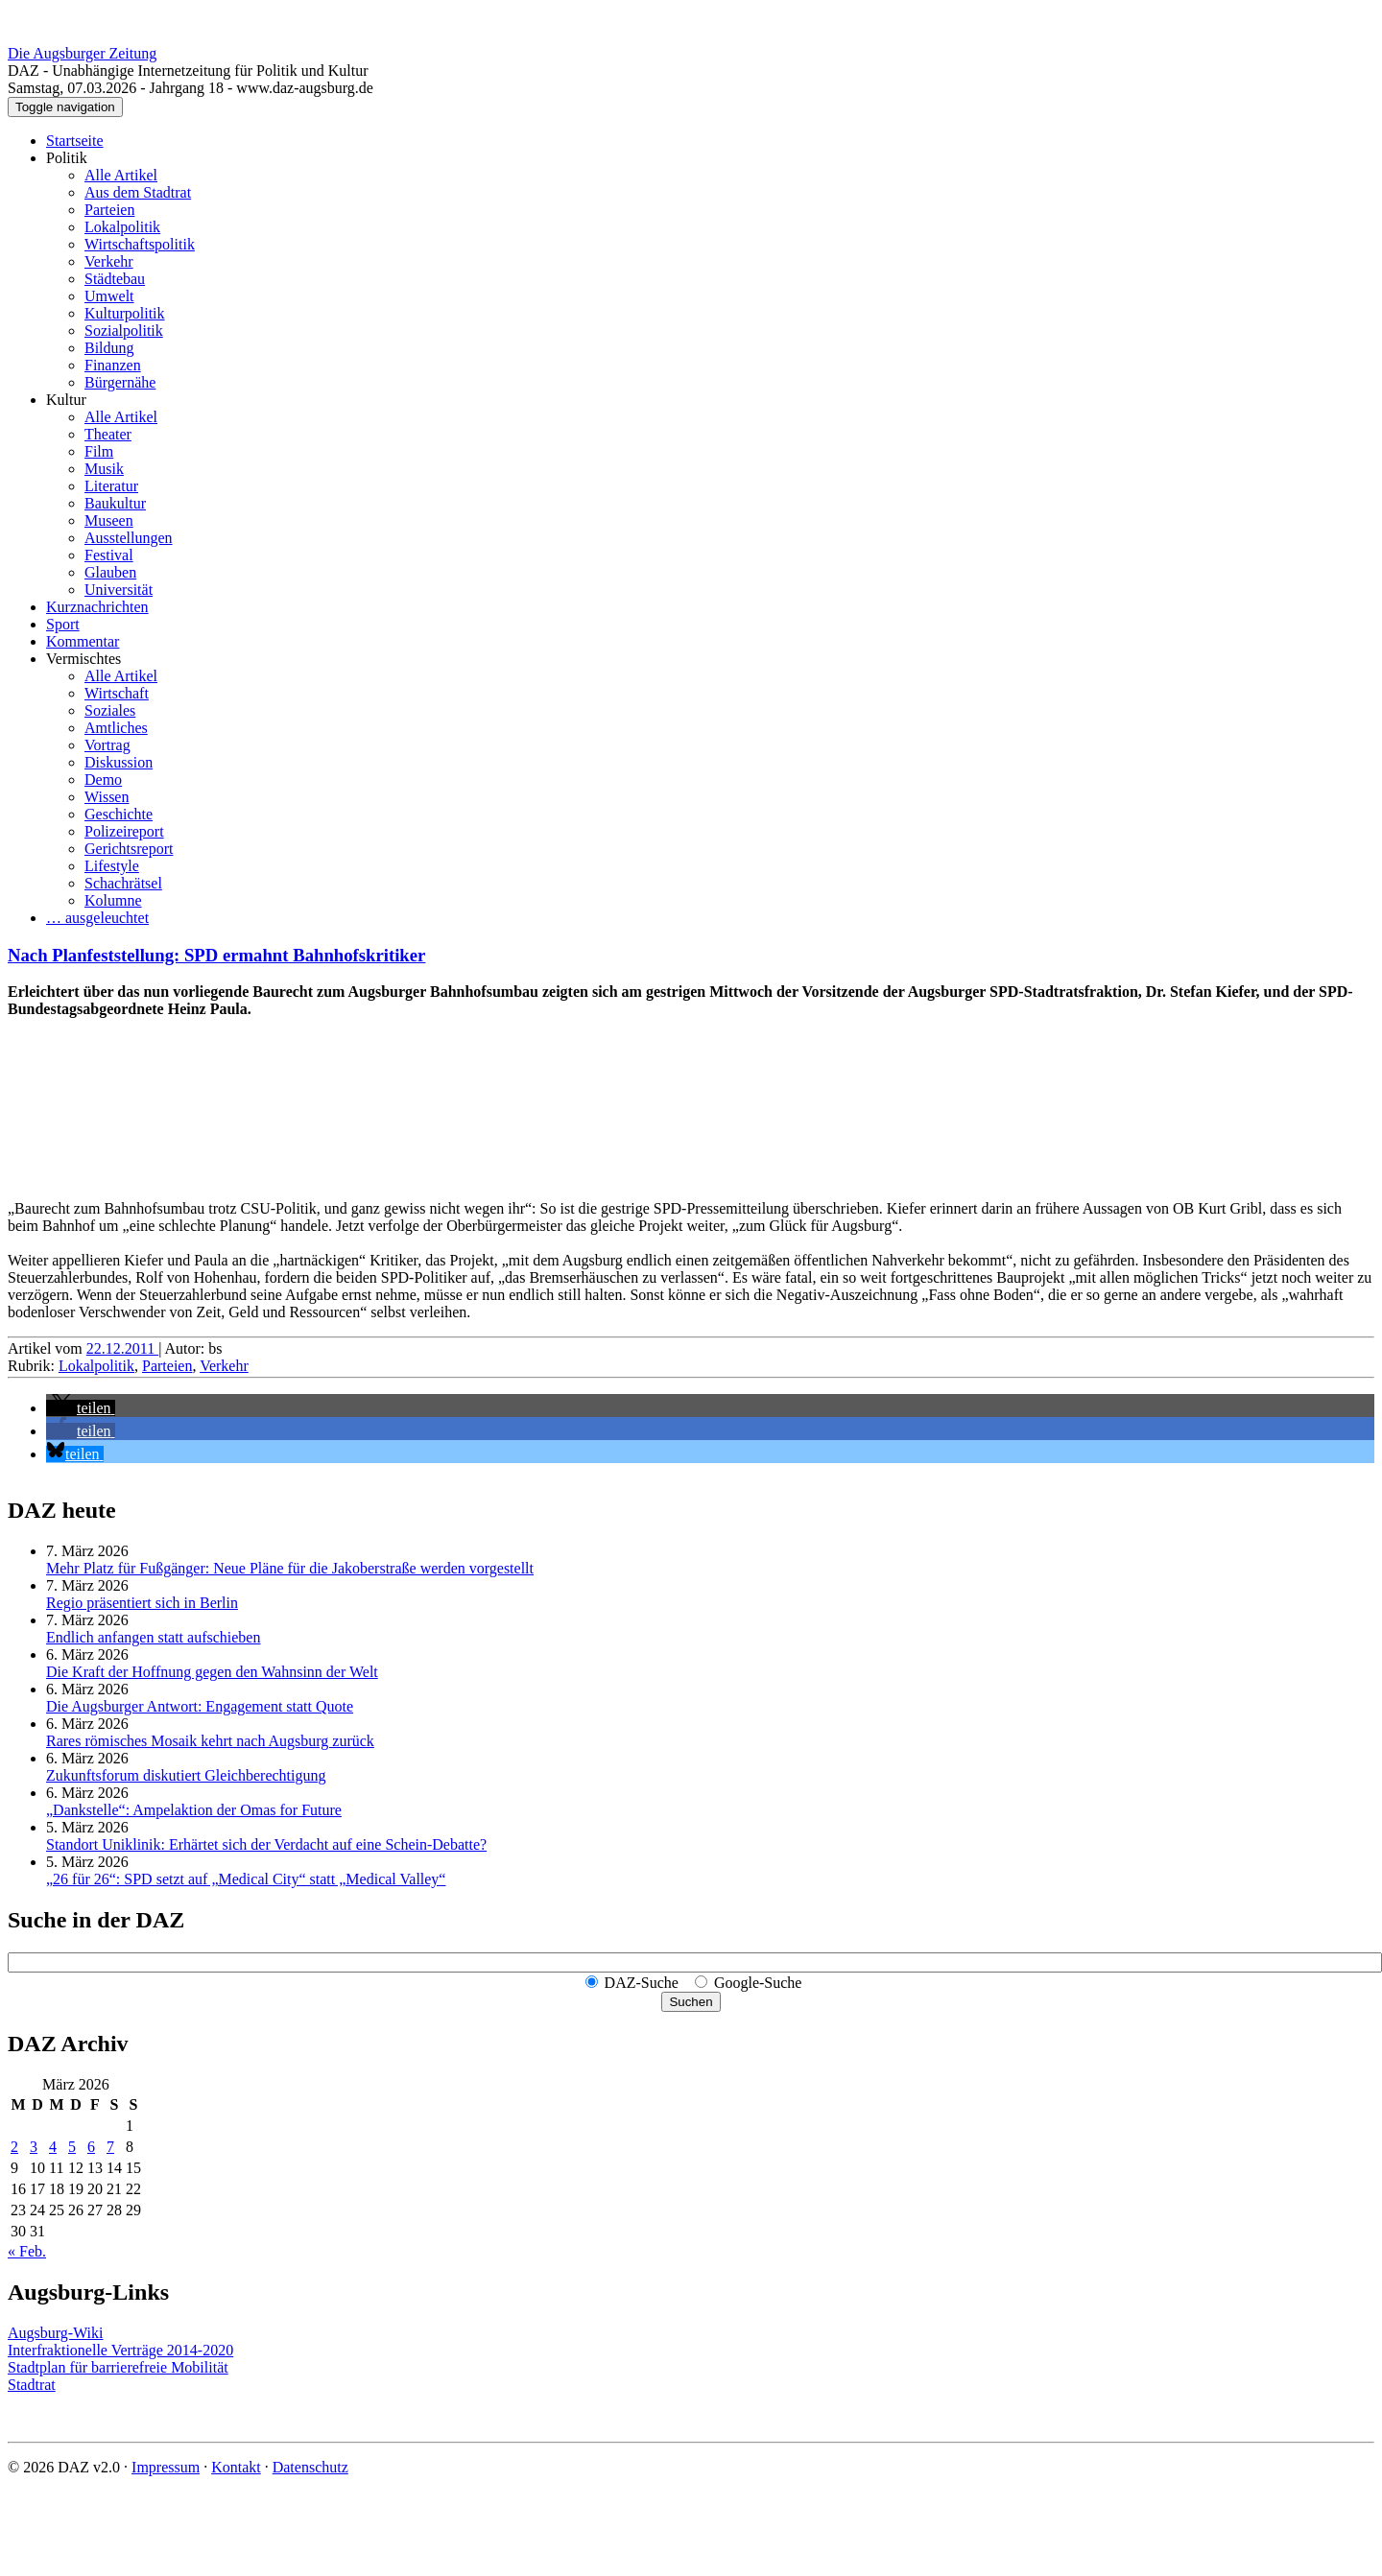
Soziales (109, 710)
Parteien (109, 209)
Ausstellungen (128, 538)
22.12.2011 (122, 1348)
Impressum (165, 2467)
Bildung (109, 348)
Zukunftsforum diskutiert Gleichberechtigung (185, 1775)
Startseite (75, 140)
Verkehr (108, 261)
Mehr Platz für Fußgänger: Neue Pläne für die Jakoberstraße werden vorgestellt (290, 1568)
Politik (66, 158)
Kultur (66, 399)
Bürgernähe (119, 382)
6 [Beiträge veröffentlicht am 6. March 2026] (91, 2147)
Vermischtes (83, 658)
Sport (63, 624)
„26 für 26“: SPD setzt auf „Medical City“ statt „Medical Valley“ (245, 1879)
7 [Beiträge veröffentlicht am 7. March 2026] (110, 2147)
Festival (108, 555)
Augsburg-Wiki (56, 2333)
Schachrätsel (123, 883)
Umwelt (109, 296)
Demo (103, 779)
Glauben (110, 572)
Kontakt (236, 2467)
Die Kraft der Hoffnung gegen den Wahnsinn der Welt (212, 1672)
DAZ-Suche (642, 1982)
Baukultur (115, 503)
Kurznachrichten (97, 607)
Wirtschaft (116, 693)
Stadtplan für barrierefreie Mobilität (118, 2367)
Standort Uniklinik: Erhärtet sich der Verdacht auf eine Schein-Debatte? (266, 1844)
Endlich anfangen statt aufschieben (153, 1637)
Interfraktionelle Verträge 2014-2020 (120, 2350)
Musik (104, 469)
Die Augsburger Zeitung (82, 53)
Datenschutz (310, 2467)
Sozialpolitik (123, 330)
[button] (80, 1408)
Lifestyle (111, 866)
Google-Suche (758, 1982)
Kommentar (82, 641)
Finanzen (112, 365)
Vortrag (107, 745)
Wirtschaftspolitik (139, 244)
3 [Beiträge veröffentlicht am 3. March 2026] (33, 2147)
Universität (118, 589)
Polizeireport (124, 831)
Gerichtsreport (128, 848)
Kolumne (113, 900)
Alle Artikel (120, 175)
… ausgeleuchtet (97, 918)
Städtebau (114, 279)
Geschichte (118, 814)
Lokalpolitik (122, 227)
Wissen (106, 797)
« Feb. (27, 2251)
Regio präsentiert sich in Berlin (142, 1603)
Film (98, 451)
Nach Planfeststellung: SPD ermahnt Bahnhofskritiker (216, 955)
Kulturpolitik (124, 313)
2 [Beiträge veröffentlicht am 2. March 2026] (14, 2147)
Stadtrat (32, 2384)
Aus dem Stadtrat (137, 192)
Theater (107, 434)
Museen (108, 520)
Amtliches (116, 728)
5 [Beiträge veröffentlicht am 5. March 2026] (72, 2147)
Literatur (111, 486)
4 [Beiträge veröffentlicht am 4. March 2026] (53, 2147)
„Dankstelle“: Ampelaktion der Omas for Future (194, 1810)
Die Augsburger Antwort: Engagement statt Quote (199, 1706)
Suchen (690, 2002)
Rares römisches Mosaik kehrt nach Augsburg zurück (210, 1741)
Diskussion (118, 762)
